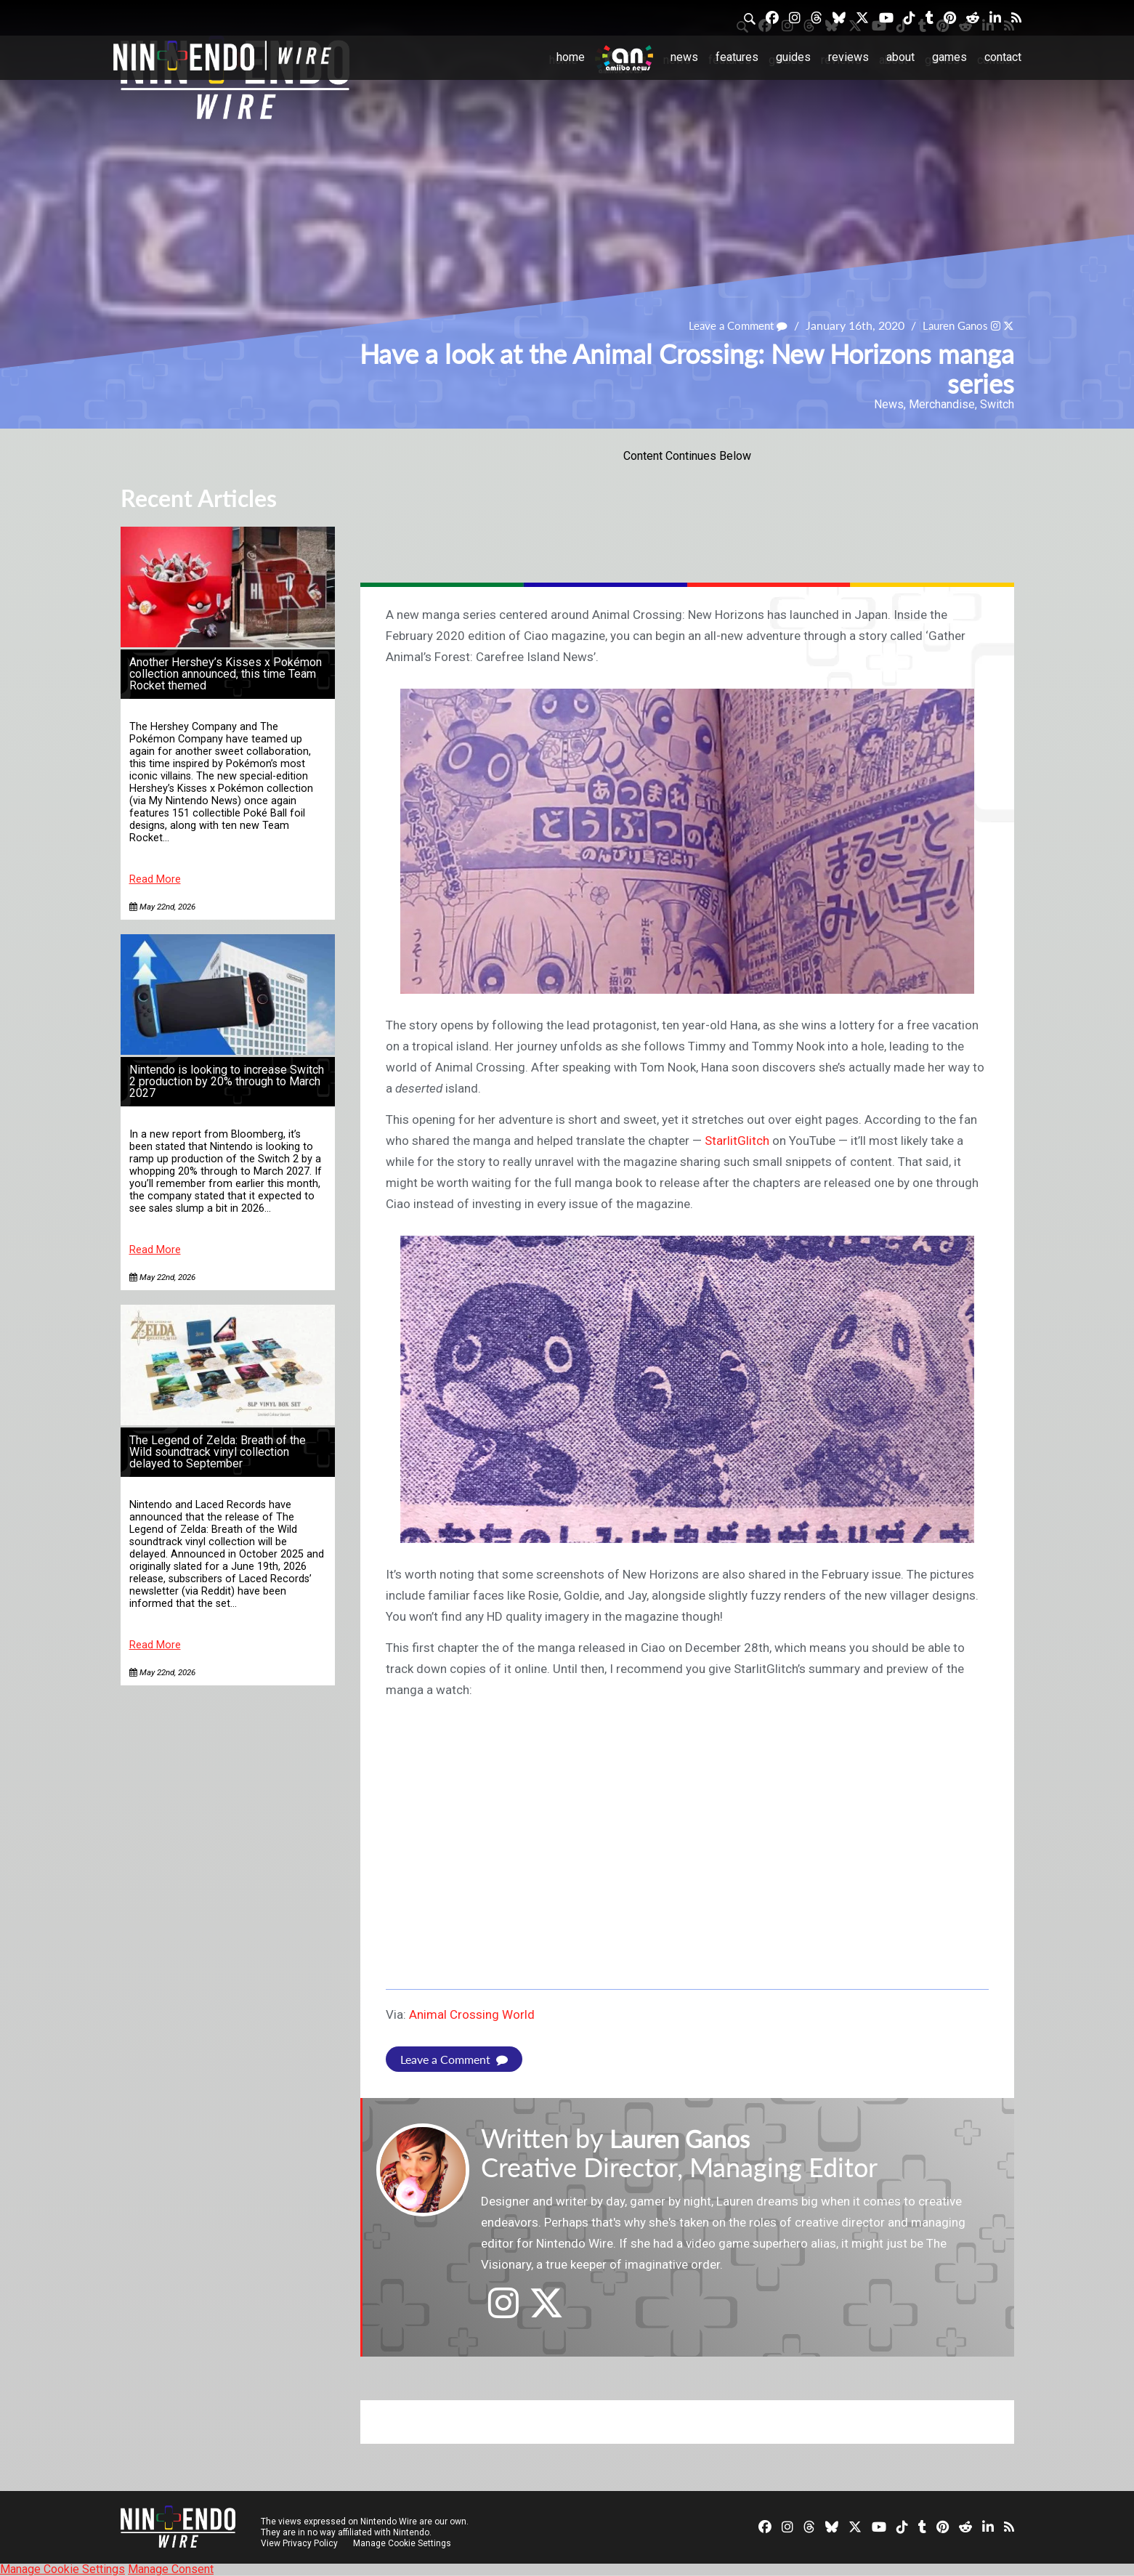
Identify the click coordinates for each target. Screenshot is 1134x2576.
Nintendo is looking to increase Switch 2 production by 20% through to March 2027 (226, 1081)
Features (737, 57)
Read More (155, 879)
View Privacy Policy (299, 2543)
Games (949, 57)
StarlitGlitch (737, 1140)
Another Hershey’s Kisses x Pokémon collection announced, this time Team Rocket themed (225, 673)
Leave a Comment (728, 325)
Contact (1002, 57)
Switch (997, 404)
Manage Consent (171, 2569)
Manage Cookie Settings (404, 2543)
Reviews (848, 57)
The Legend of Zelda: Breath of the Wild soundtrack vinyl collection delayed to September (217, 1451)
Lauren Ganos (951, 325)
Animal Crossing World (472, 2014)
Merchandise (942, 404)
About (900, 57)
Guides (793, 57)
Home (570, 57)
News (684, 57)
